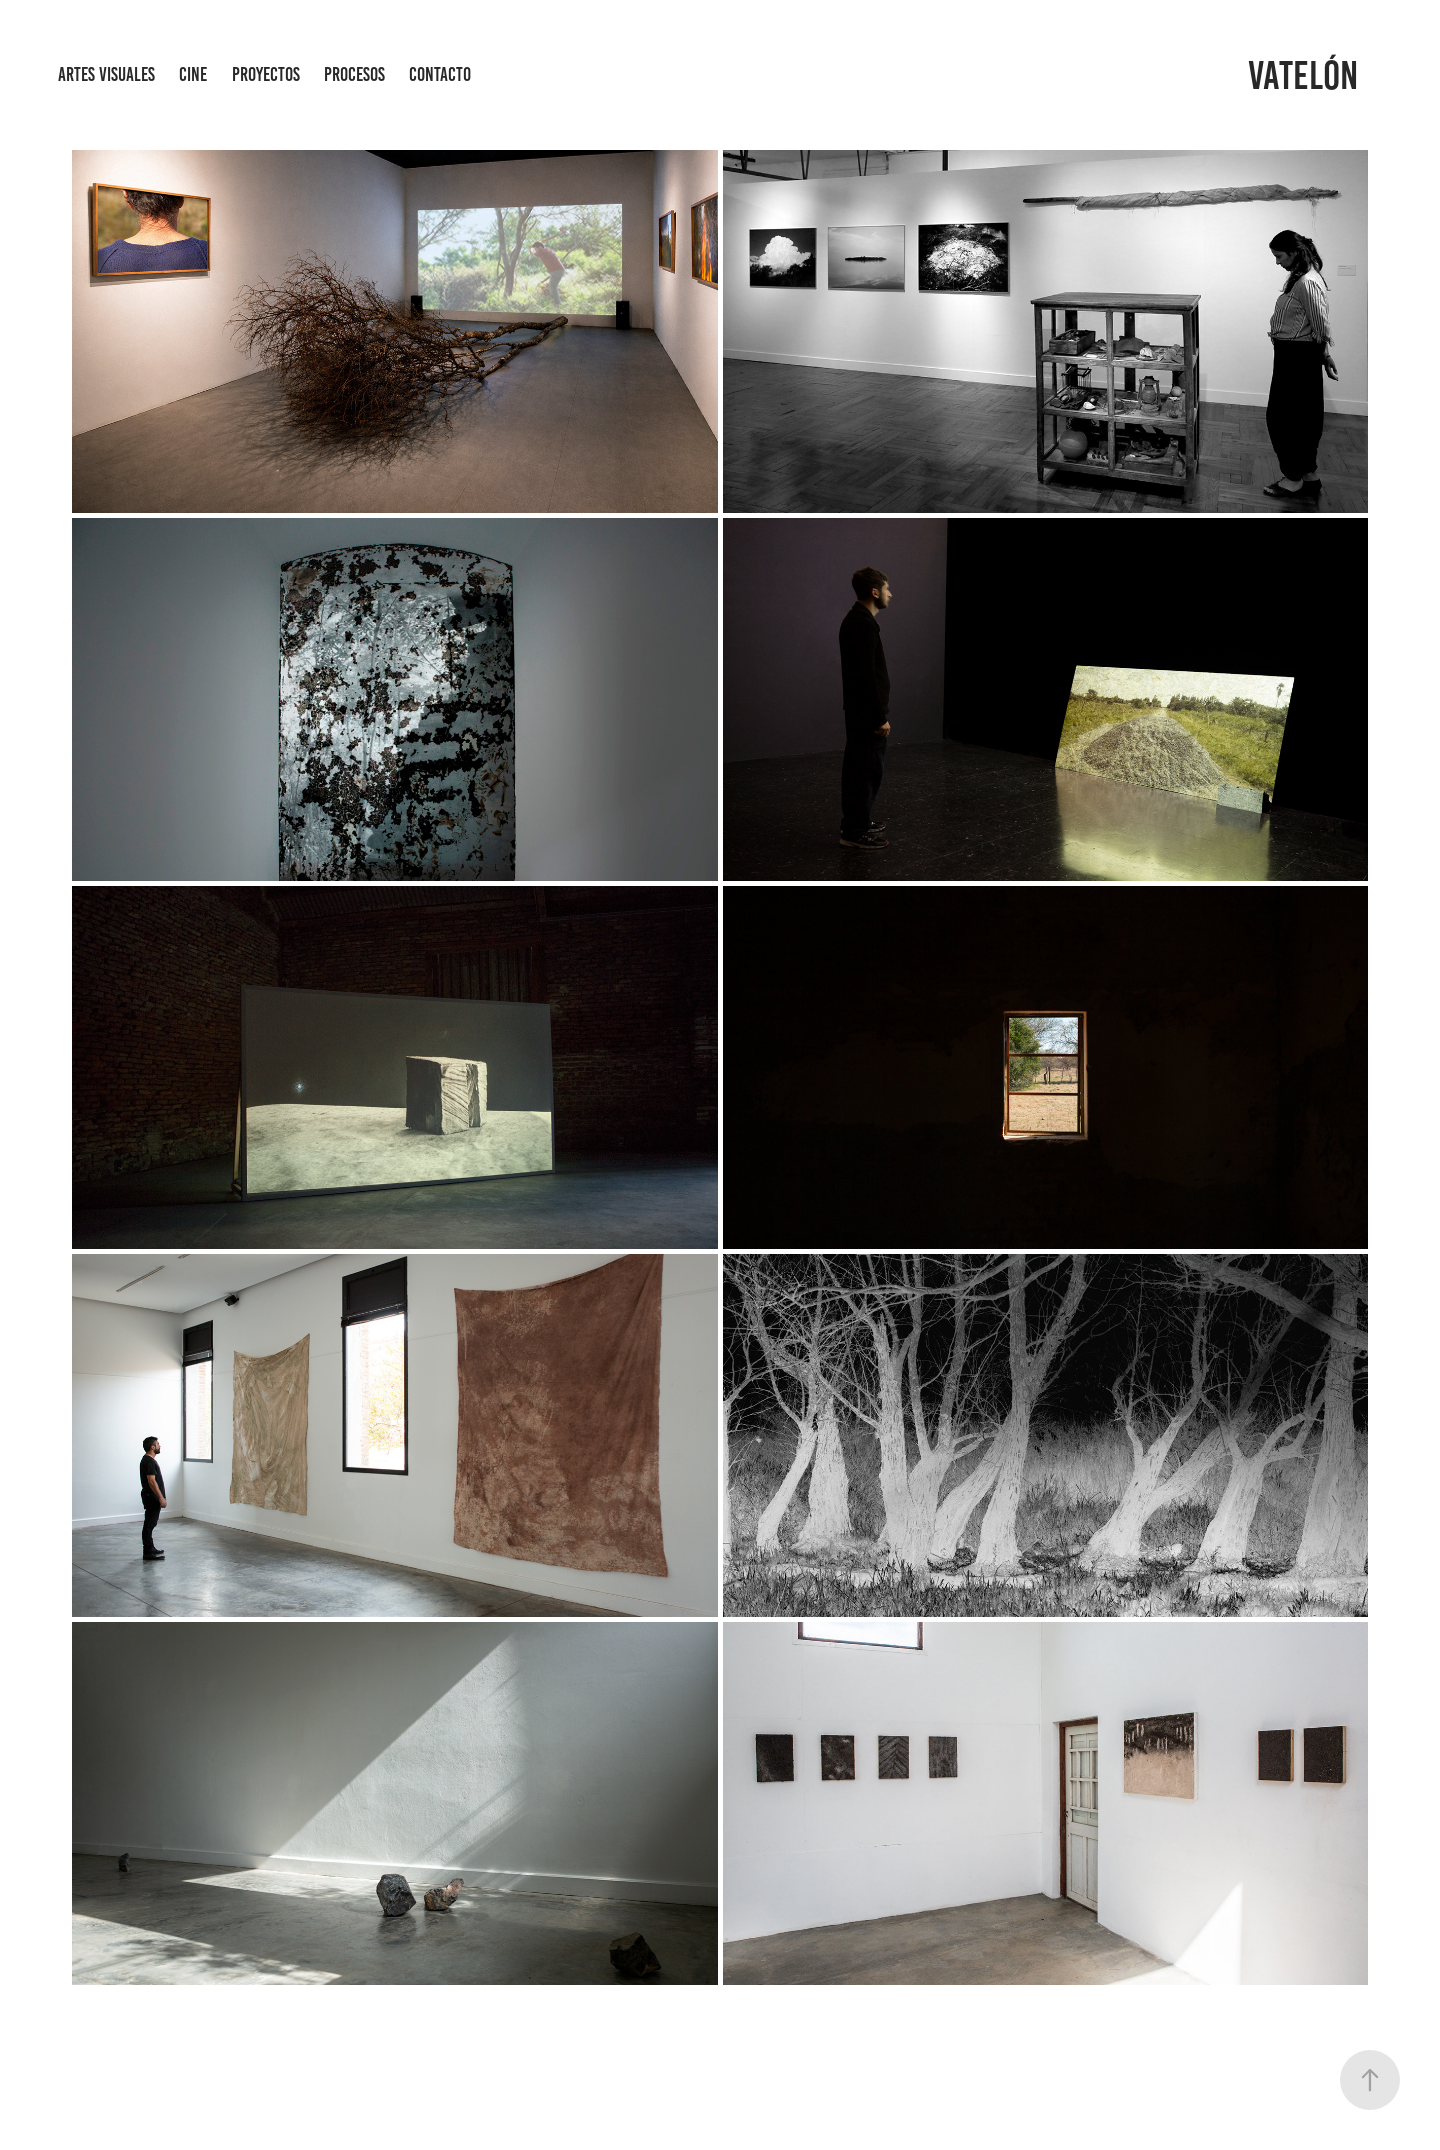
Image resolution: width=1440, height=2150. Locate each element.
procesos (354, 74)
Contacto (440, 74)
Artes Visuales (106, 74)
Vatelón (1303, 75)
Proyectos (266, 74)
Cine (193, 74)
